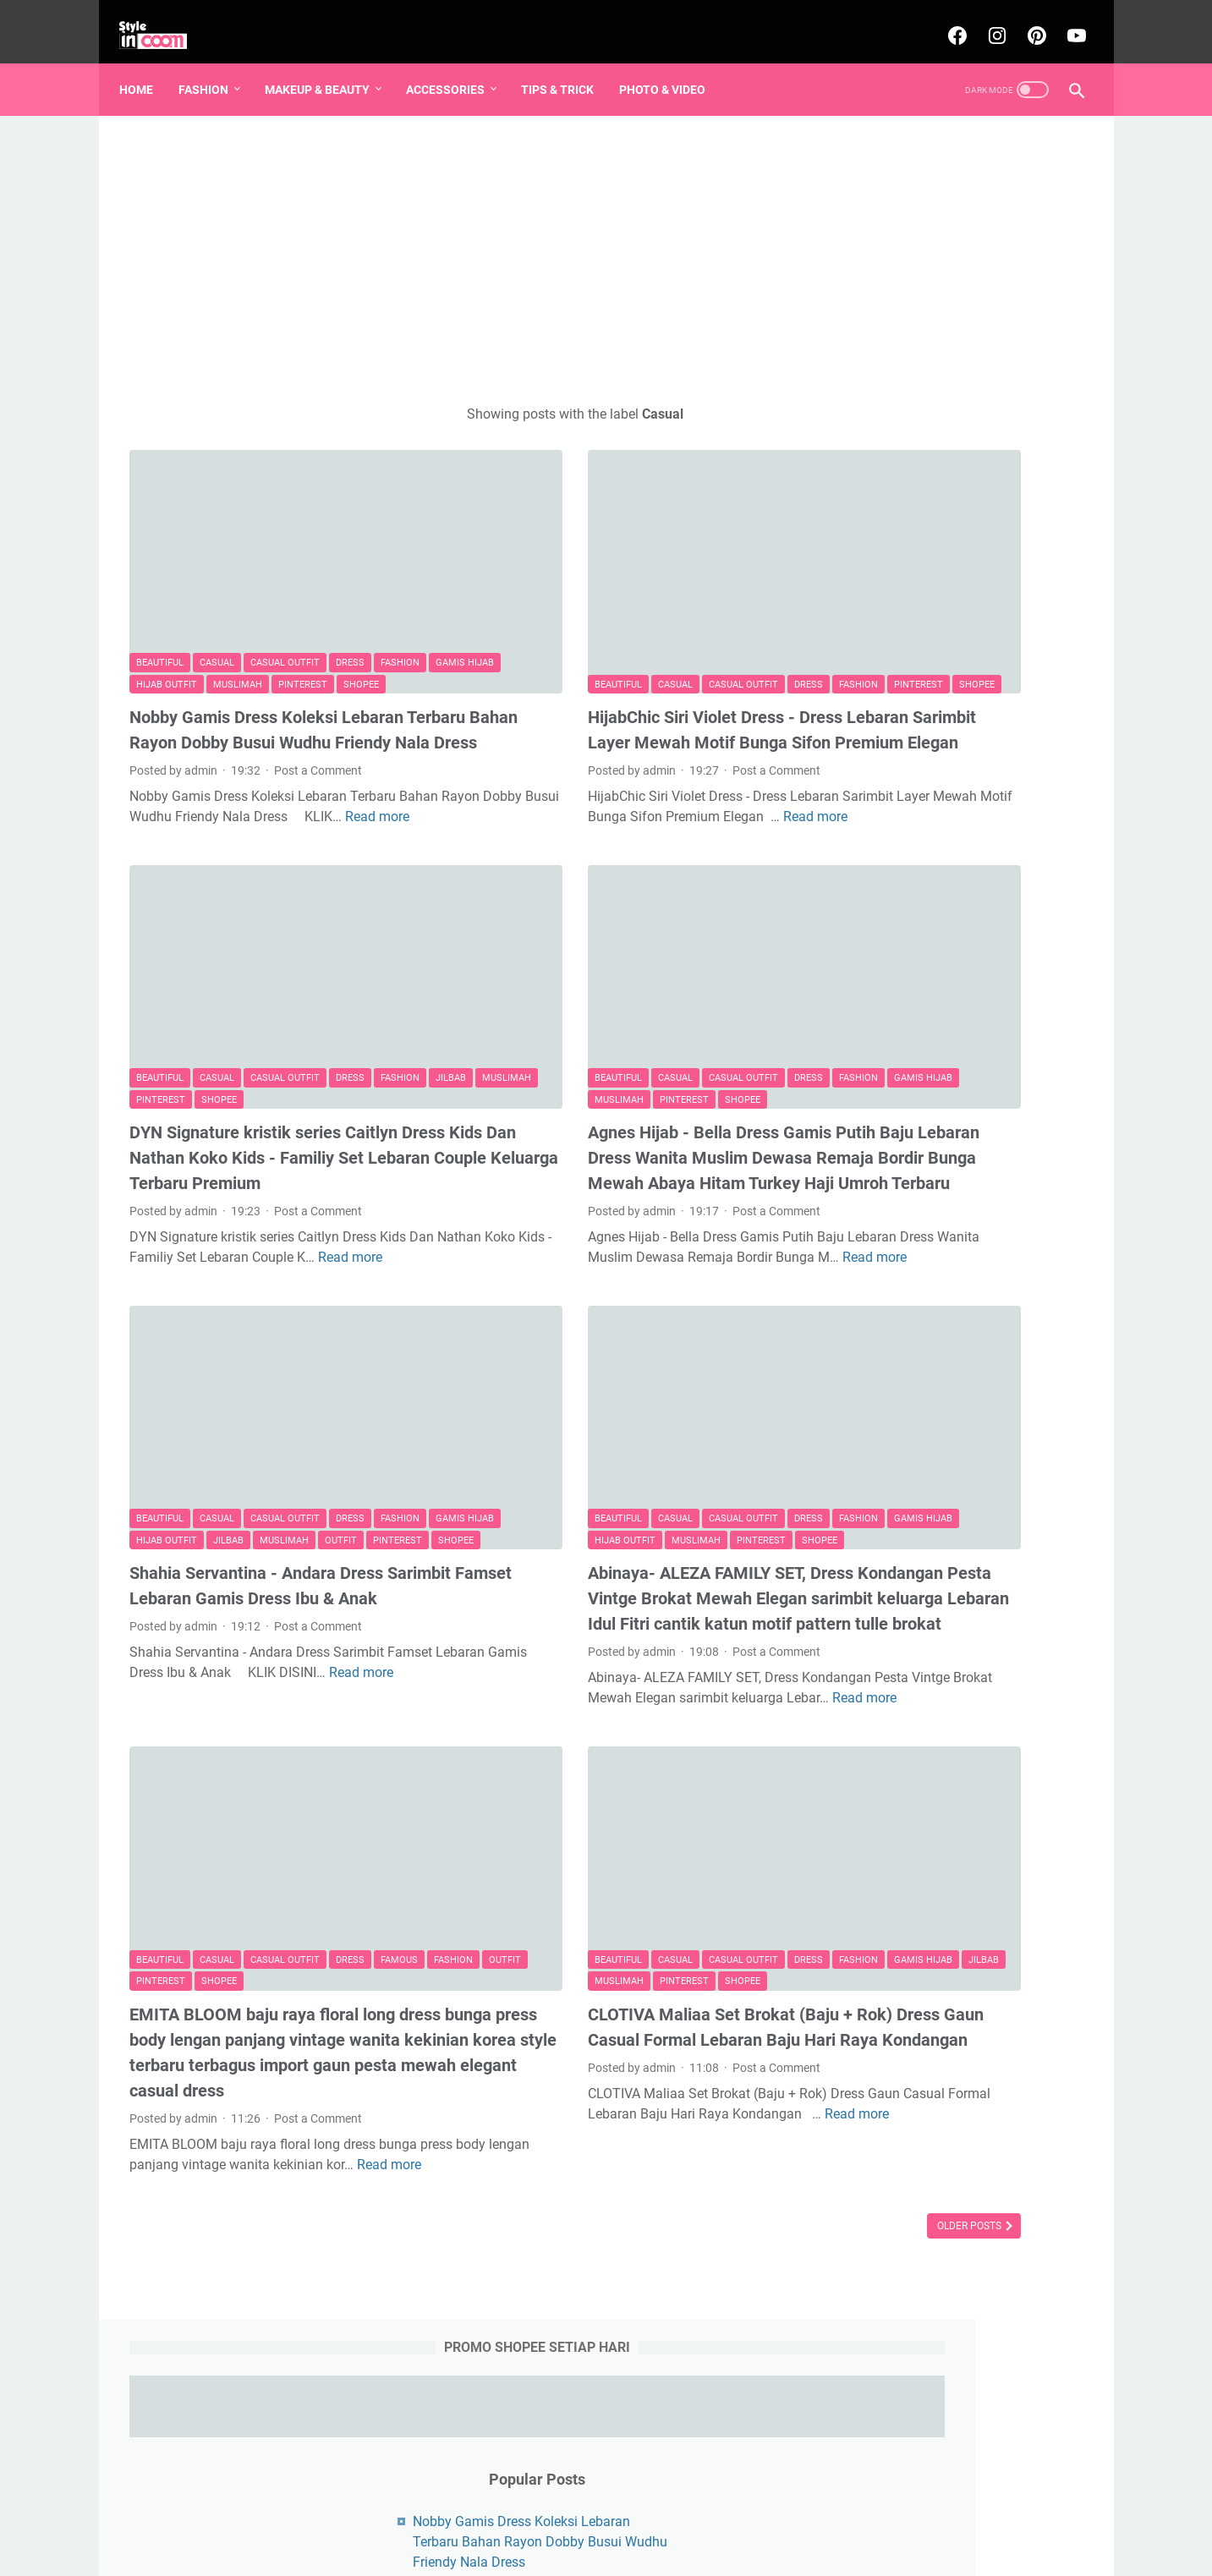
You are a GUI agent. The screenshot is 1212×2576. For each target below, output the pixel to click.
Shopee (154, 600)
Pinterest (377, 578)
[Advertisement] (449, 241)
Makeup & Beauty (327, 67)
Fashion (214, 67)
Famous (399, 1824)
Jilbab (151, 989)
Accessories (455, 67)
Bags (851, 1021)
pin (899, 896)
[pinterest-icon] (1025, 20)
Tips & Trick (567, 67)
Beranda (518, 2533)
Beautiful (160, 556)
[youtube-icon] (1065, 20)
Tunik (1026, 990)
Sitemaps (582, 2533)
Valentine (1036, 927)
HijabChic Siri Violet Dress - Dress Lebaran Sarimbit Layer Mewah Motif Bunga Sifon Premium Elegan (602, 657)
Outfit (152, 1405)
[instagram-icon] (986, 20)
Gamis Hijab (165, 578)
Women (858, 959)
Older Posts (718, 2136)
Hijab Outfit (241, 578)
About (640, 2533)
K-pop (1053, 959)
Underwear (914, 1021)
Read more (253, 778)
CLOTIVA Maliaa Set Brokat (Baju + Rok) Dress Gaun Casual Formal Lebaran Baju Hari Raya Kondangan (614, 1904)
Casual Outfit (285, 556)
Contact (694, 2533)
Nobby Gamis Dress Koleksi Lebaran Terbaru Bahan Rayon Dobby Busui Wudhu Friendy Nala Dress (266, 657)
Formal (856, 927)
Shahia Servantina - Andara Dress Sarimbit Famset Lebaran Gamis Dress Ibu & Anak (274, 1463)
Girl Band (993, 959)
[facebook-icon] (946, 20)
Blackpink (923, 959)
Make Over (924, 927)
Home (146, 67)
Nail (982, 927)
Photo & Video (672, 67)
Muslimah (312, 578)
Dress (350, 556)
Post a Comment (318, 711)
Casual (217, 556)
